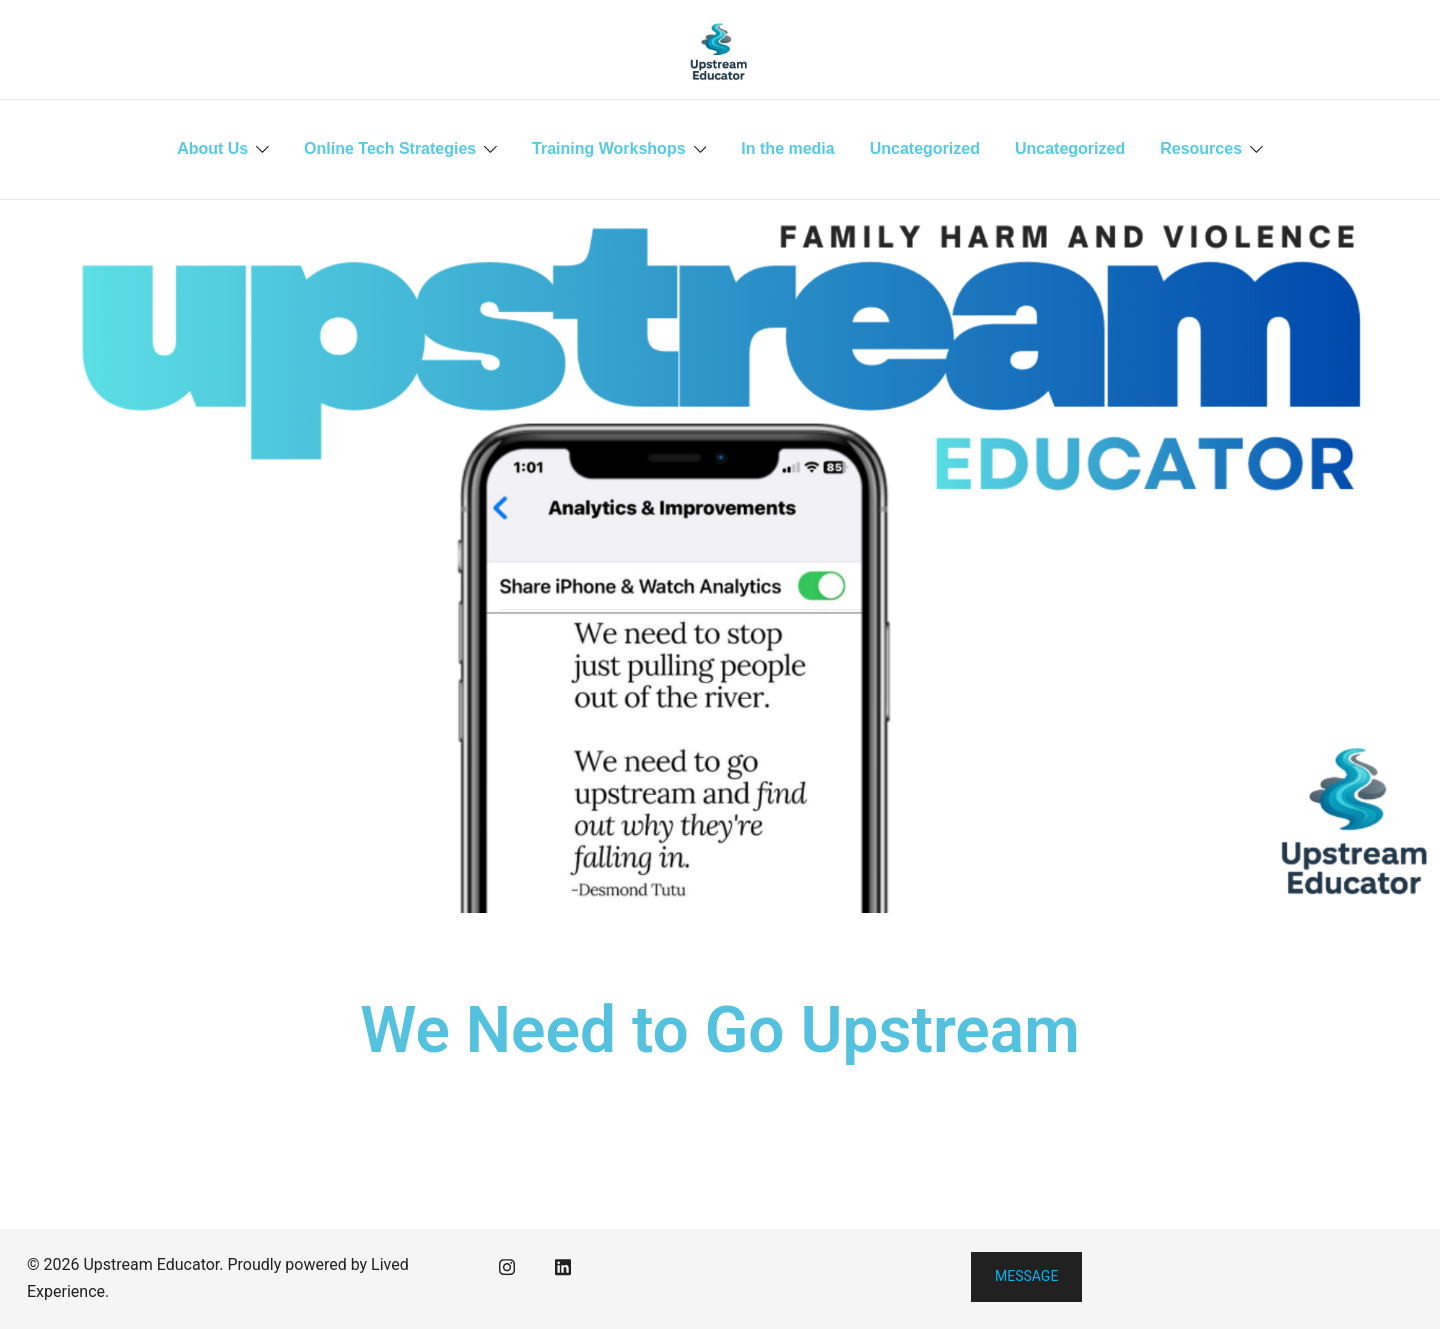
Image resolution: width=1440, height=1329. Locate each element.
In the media (787, 148)
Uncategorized (925, 148)
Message (1026, 1276)
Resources (1201, 148)
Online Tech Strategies (390, 148)
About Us (212, 148)
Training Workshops (609, 148)
